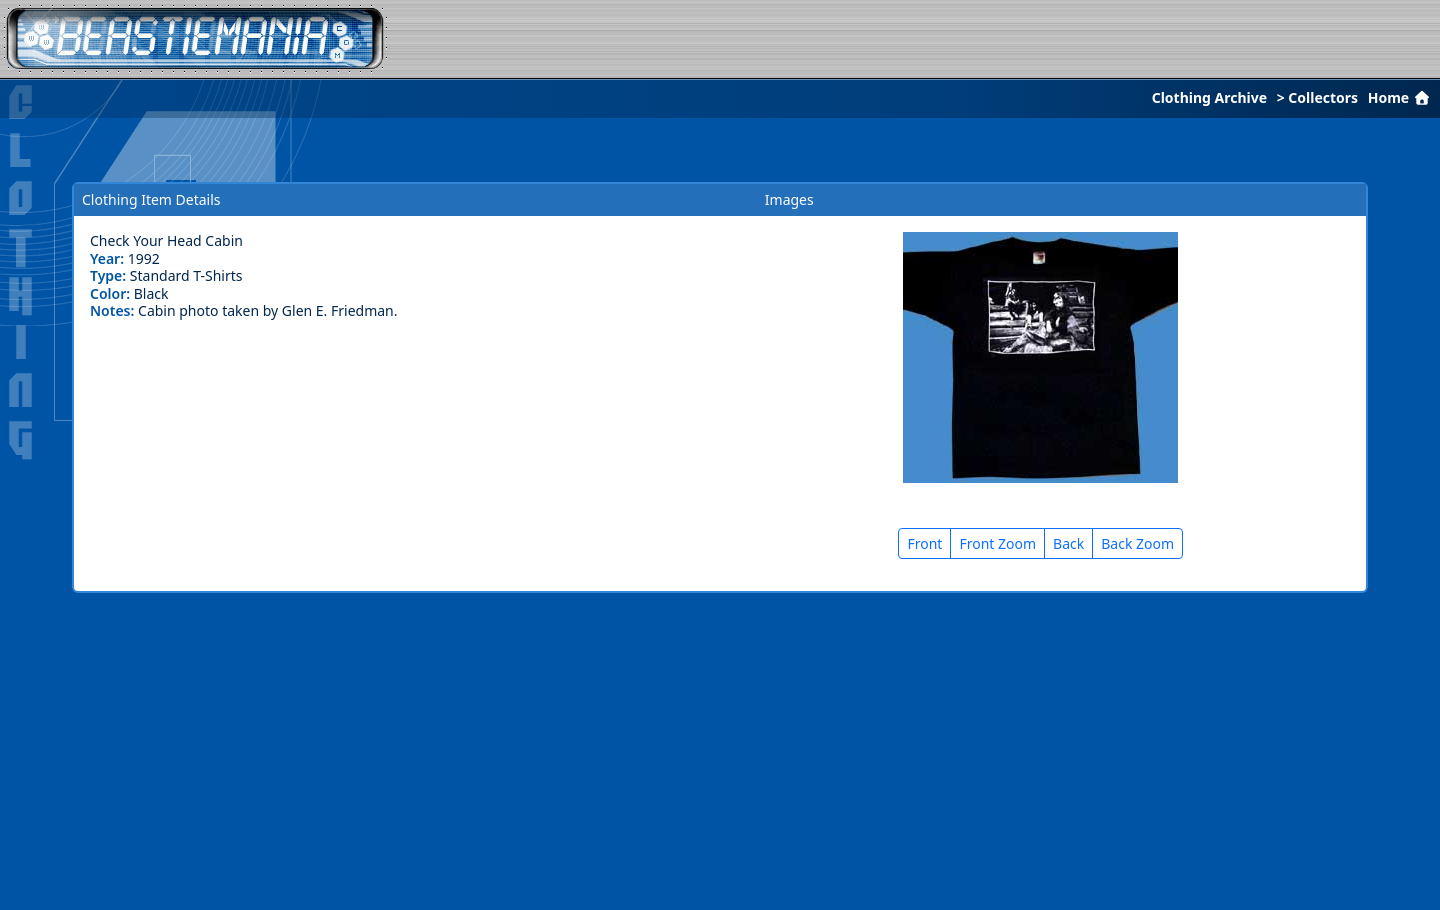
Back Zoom (1137, 543)
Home (1401, 97)
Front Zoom (997, 543)
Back (1068, 543)
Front (924, 543)
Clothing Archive (1209, 97)
